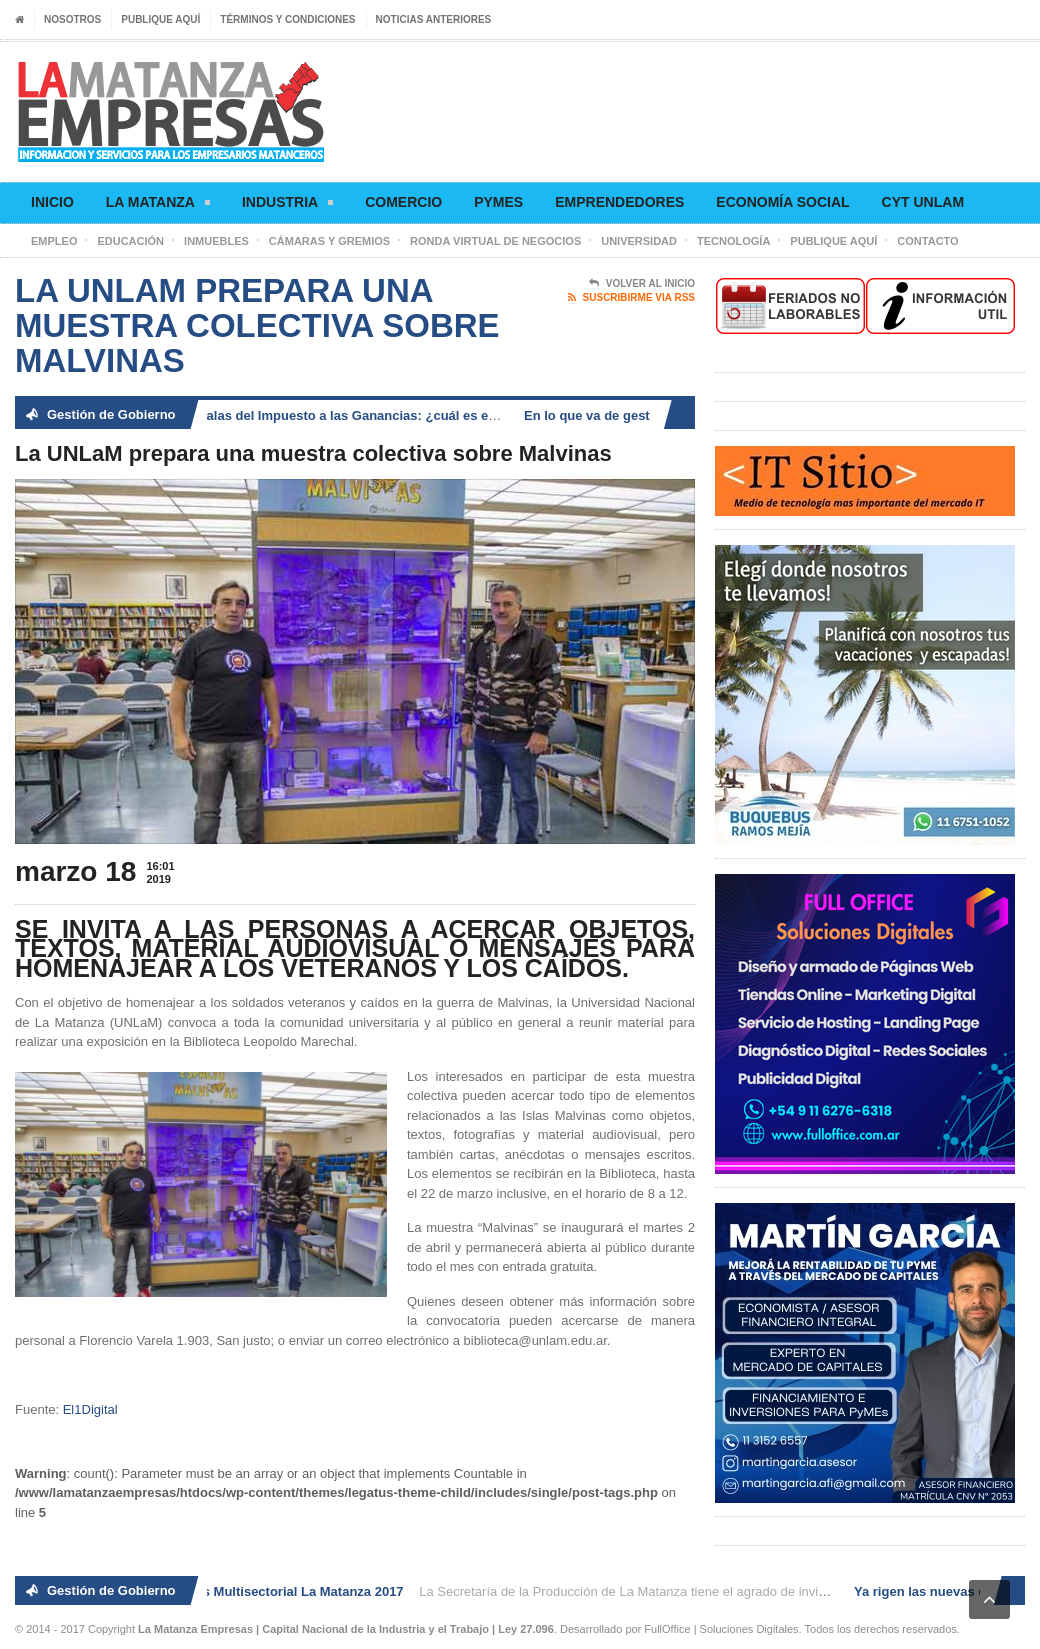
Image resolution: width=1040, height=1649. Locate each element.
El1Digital (90, 1409)
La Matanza (158, 205)
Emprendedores (619, 202)
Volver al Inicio (642, 284)
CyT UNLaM (923, 202)
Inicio (52, 202)
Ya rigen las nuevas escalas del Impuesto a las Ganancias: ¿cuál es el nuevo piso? (320, 415)
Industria (287, 205)
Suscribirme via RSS (631, 298)
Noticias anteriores (434, 19)
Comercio (403, 202)
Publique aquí (160, 19)
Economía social (782, 202)
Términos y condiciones (287, 19)
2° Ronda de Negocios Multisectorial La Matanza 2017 (241, 1591)
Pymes (498, 202)
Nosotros (72, 19)
